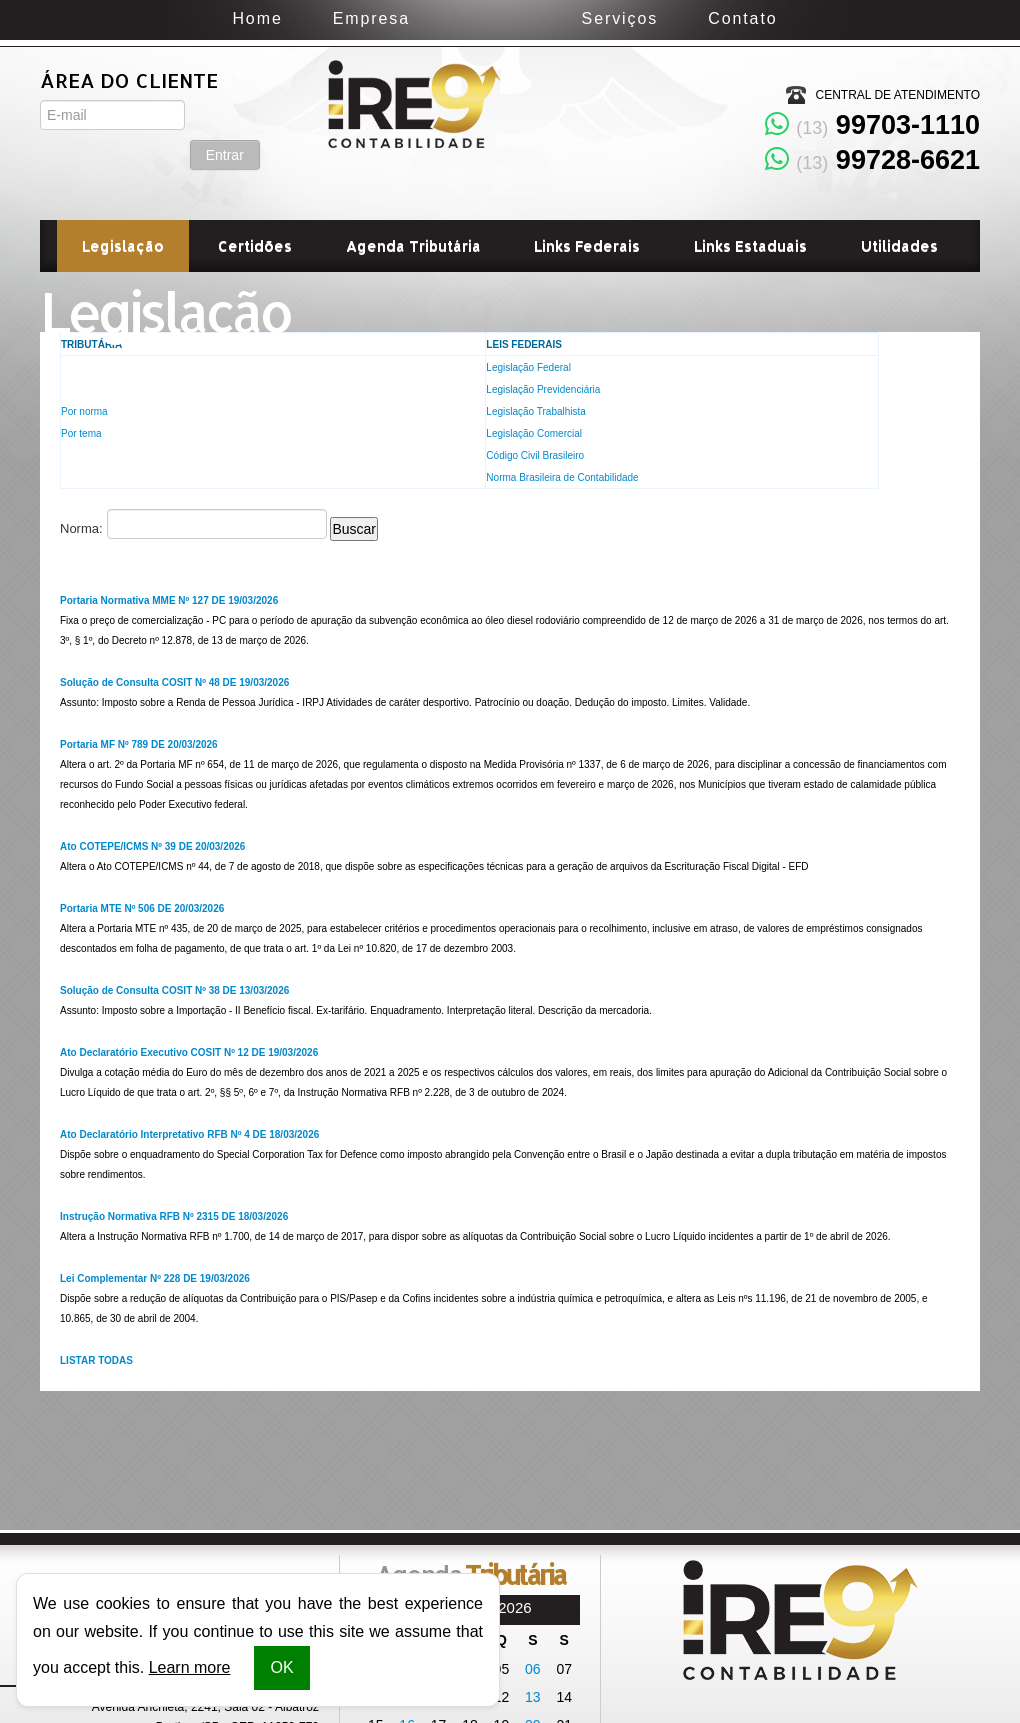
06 (533, 1669)
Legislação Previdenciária (543, 389)
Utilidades (899, 245)
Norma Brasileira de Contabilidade (562, 477)
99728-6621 (872, 160)
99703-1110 (872, 125)
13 (533, 1697)
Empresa (289, 18)
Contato (824, 18)
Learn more (190, 1667)
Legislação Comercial (534, 433)
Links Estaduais (750, 245)
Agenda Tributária (413, 245)
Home (175, 18)
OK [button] (281, 1667)
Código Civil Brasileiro (535, 455)
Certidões (255, 245)
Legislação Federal (528, 367)
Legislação (123, 245)
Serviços (701, 18)
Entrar (225, 115)
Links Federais (587, 245)
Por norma (84, 411)
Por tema (81, 433)
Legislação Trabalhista (536, 411)
